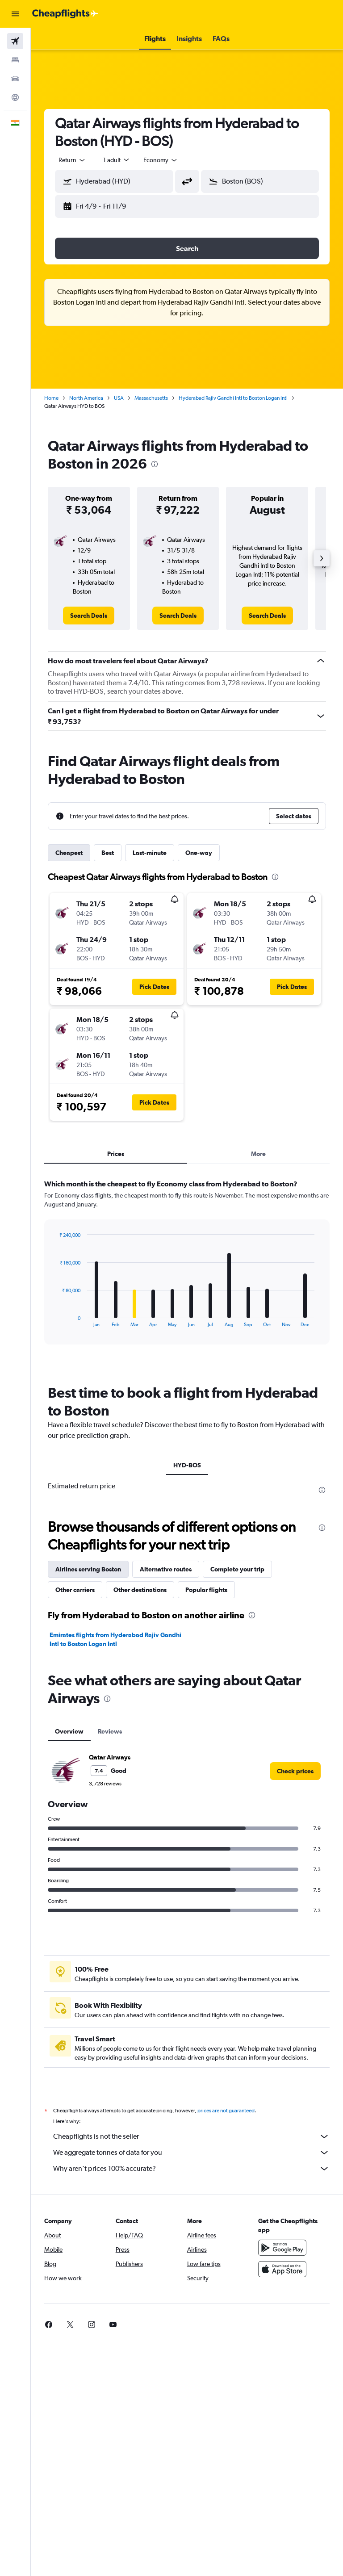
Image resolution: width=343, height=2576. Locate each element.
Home (51, 398)
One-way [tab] (198, 852)
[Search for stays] (15, 60)
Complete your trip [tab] (237, 1569)
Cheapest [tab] (69, 852)
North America (86, 398)
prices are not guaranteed (226, 2110)
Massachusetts (151, 398)
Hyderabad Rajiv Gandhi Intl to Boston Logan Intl (233, 398)
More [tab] (258, 1153)
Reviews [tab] (110, 1731)
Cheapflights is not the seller (191, 2136)
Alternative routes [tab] (166, 1569)
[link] (88, 615)
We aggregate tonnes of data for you (191, 2152)
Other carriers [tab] (75, 1589)
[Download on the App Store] (282, 2269)
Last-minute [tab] (150, 852)
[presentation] (155, 464)
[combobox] (160, 159)
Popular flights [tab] (206, 1589)
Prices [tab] (115, 1153)
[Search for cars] (15, 79)
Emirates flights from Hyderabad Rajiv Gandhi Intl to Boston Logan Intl (115, 1639)
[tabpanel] (187, 1270)
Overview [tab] (69, 1731)
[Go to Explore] (15, 97)
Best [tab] (107, 852)
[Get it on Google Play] (282, 2248)
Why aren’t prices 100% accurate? (191, 2168)
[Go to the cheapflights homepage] (65, 13)
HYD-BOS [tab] (187, 1465)
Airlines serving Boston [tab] (88, 1569)
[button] (15, 14)
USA (119, 398)
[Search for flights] (15, 41)
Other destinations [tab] (140, 1589)
